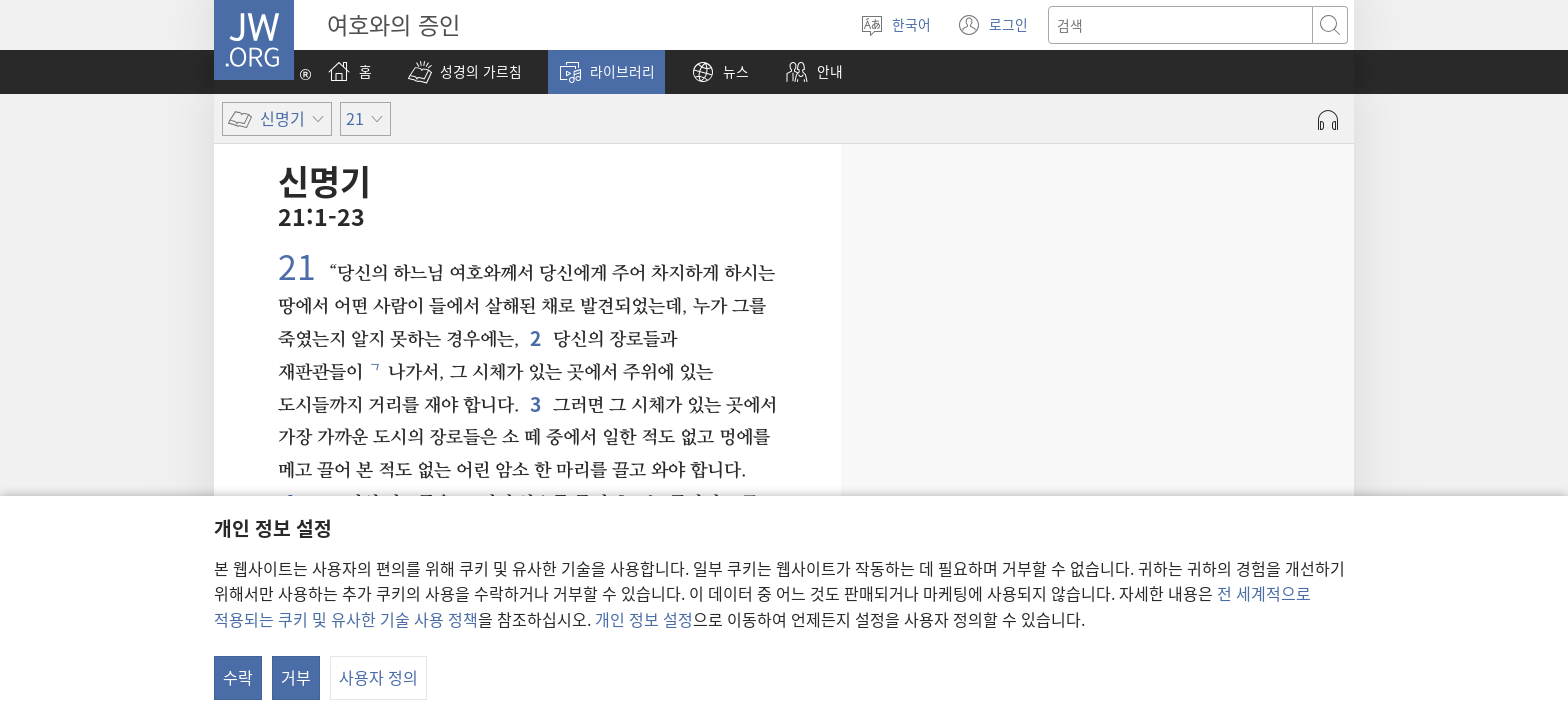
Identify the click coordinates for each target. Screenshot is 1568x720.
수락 (238, 677)
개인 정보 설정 (644, 619)
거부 (296, 677)
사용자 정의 (378, 677)
